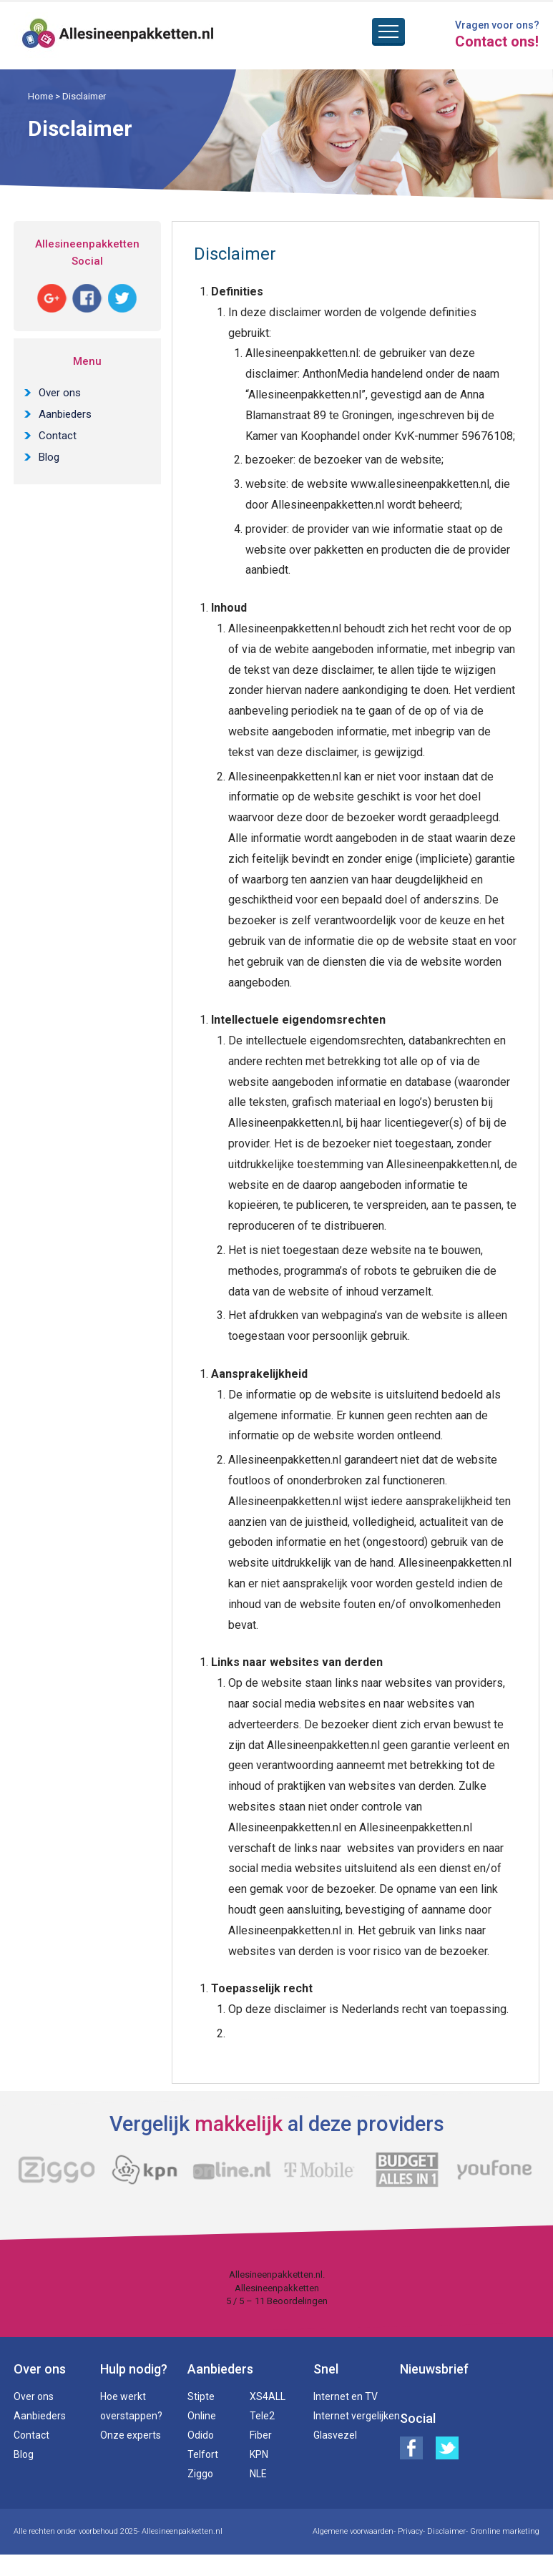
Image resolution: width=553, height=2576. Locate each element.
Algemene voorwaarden (353, 2531)
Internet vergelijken (356, 2415)
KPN (259, 2454)
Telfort (202, 2454)
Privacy (410, 2531)
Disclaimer (446, 2531)
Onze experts (130, 2435)
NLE (258, 2473)
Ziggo (200, 2473)
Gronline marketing (504, 2531)
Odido (200, 2435)
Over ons (60, 392)
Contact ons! (497, 41)
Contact (58, 435)
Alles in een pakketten (118, 35)
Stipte (201, 2396)
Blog (49, 457)
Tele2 (262, 2415)
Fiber (261, 2435)
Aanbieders (65, 414)
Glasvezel (335, 2435)
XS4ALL (267, 2396)
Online (201, 2415)
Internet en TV (345, 2396)
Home (40, 96)
